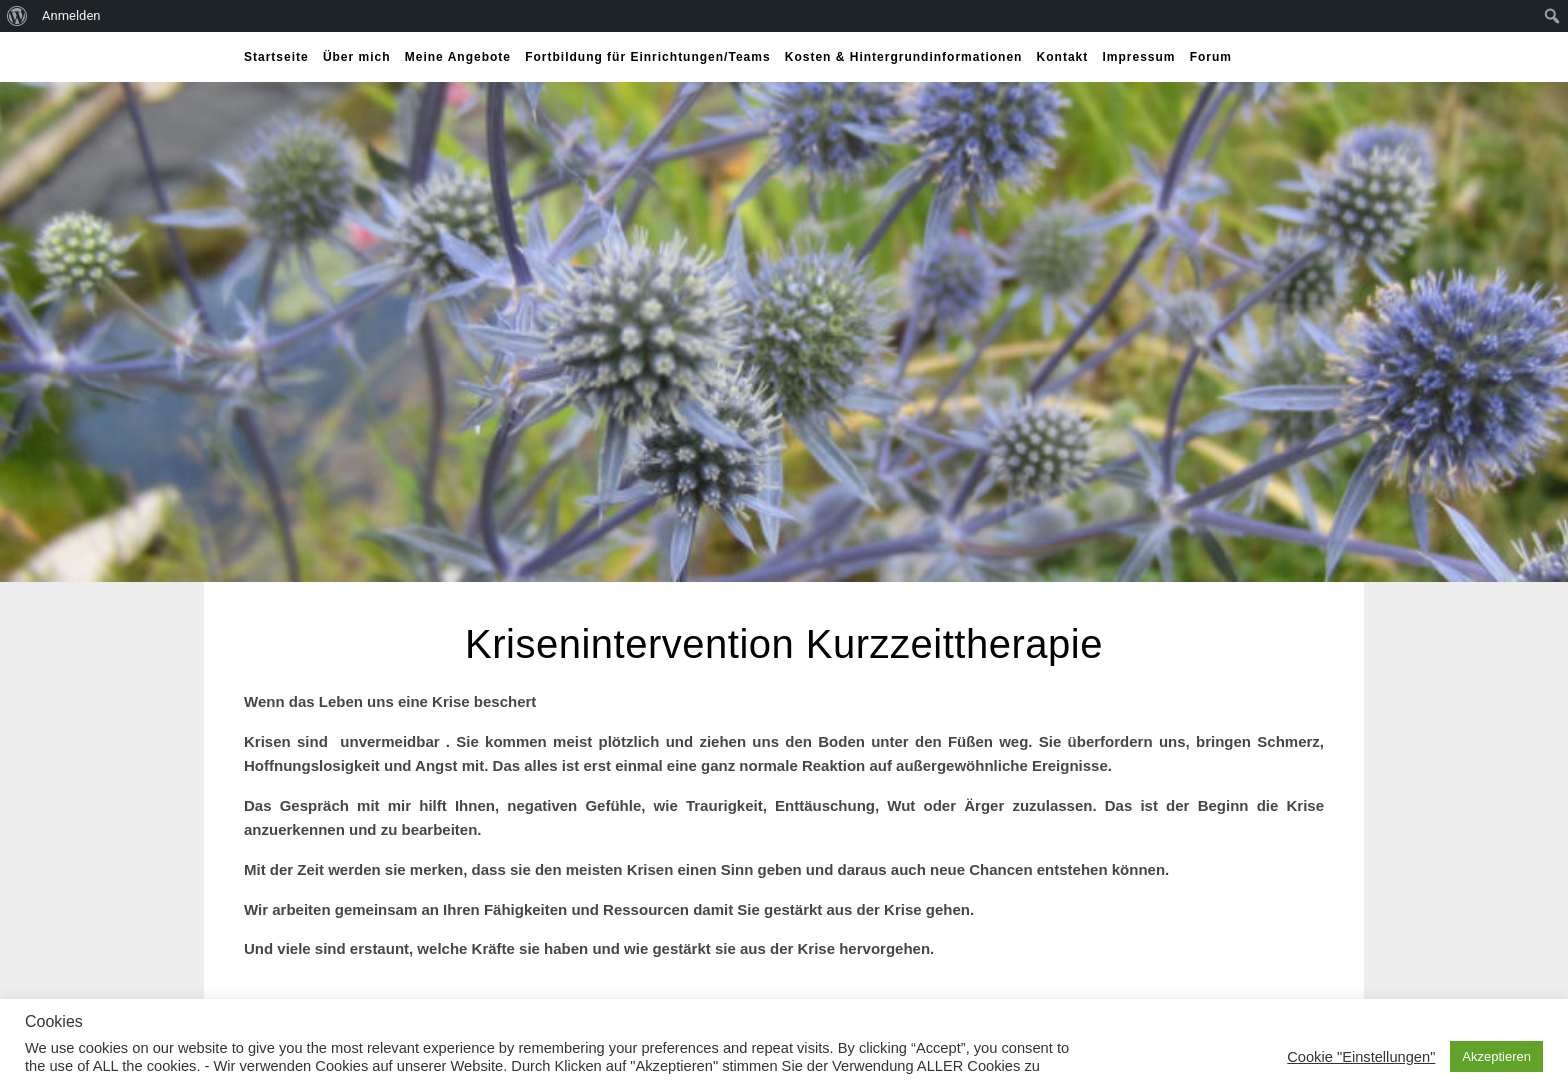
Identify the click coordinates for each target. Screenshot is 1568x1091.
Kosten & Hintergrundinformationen (904, 57)
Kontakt (1063, 57)
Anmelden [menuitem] (71, 15)
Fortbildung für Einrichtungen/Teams (647, 57)
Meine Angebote (458, 57)
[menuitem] (17, 16)
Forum (1211, 57)
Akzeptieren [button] (1496, 1056)
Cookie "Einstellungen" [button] (1361, 1057)
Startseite (276, 57)
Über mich (357, 57)
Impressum (1138, 57)
